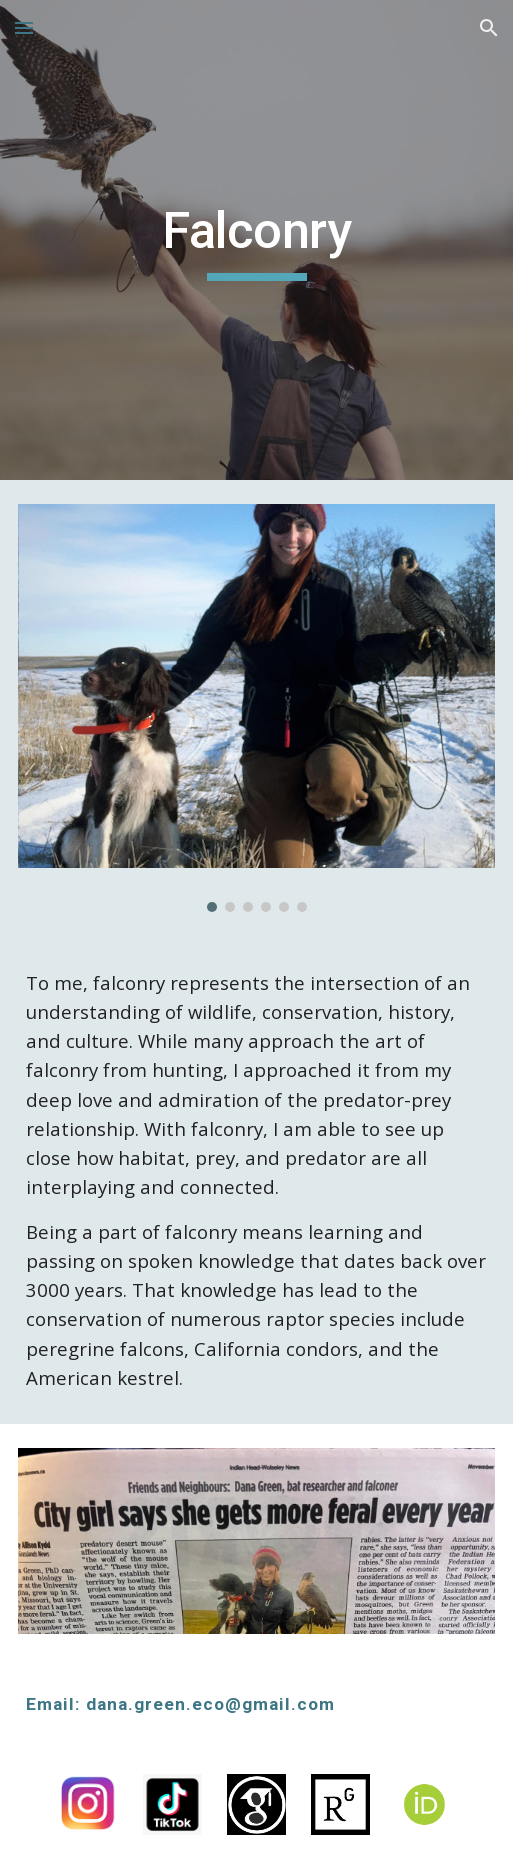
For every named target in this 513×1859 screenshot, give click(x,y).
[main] (257, 240)
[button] (24, 27)
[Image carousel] (257, 708)
